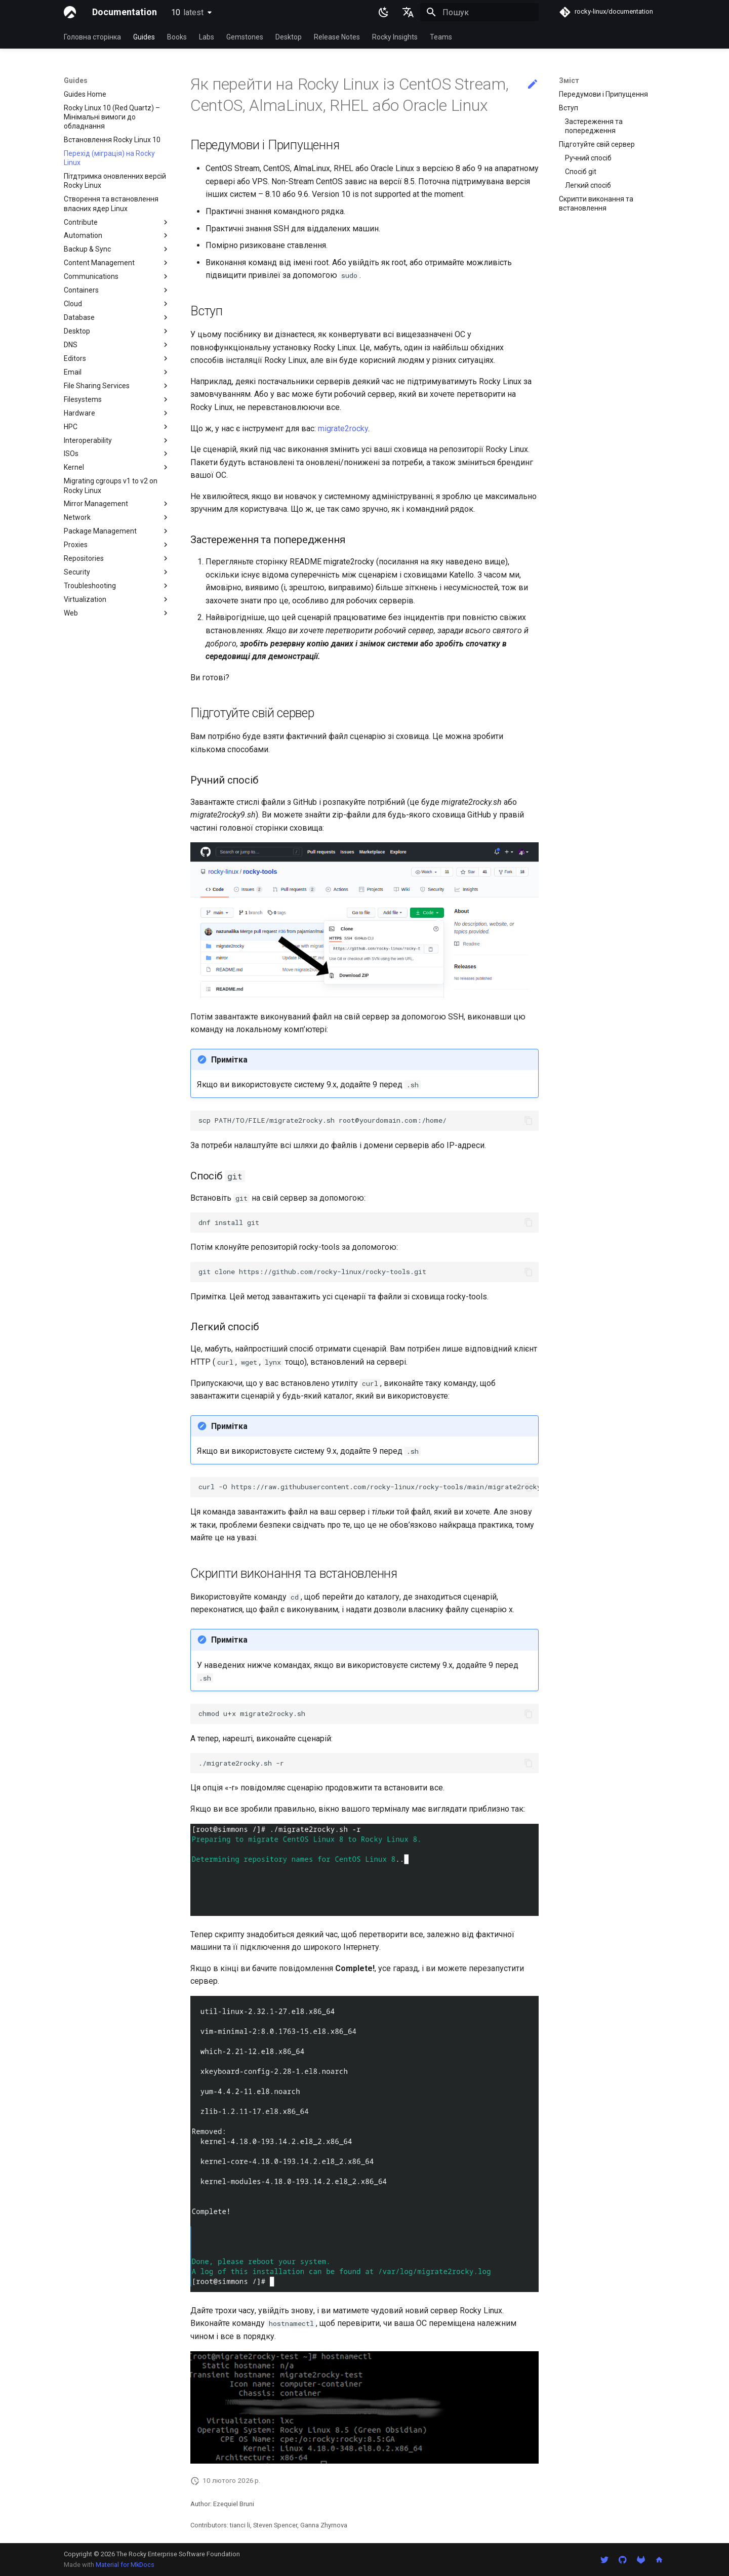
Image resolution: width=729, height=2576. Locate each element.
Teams (441, 37)
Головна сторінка (92, 37)
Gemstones (244, 37)
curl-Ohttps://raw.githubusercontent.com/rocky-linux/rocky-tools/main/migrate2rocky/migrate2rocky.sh (368, 1486)
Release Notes (337, 37)
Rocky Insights (395, 37)
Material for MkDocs (125, 2564)
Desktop (288, 37)
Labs (206, 37)
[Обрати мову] (408, 12)
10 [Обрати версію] (187, 12)
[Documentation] (70, 12)
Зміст (569, 80)
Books (177, 37)
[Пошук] (479, 12)
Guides (144, 37)
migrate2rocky (343, 428)
